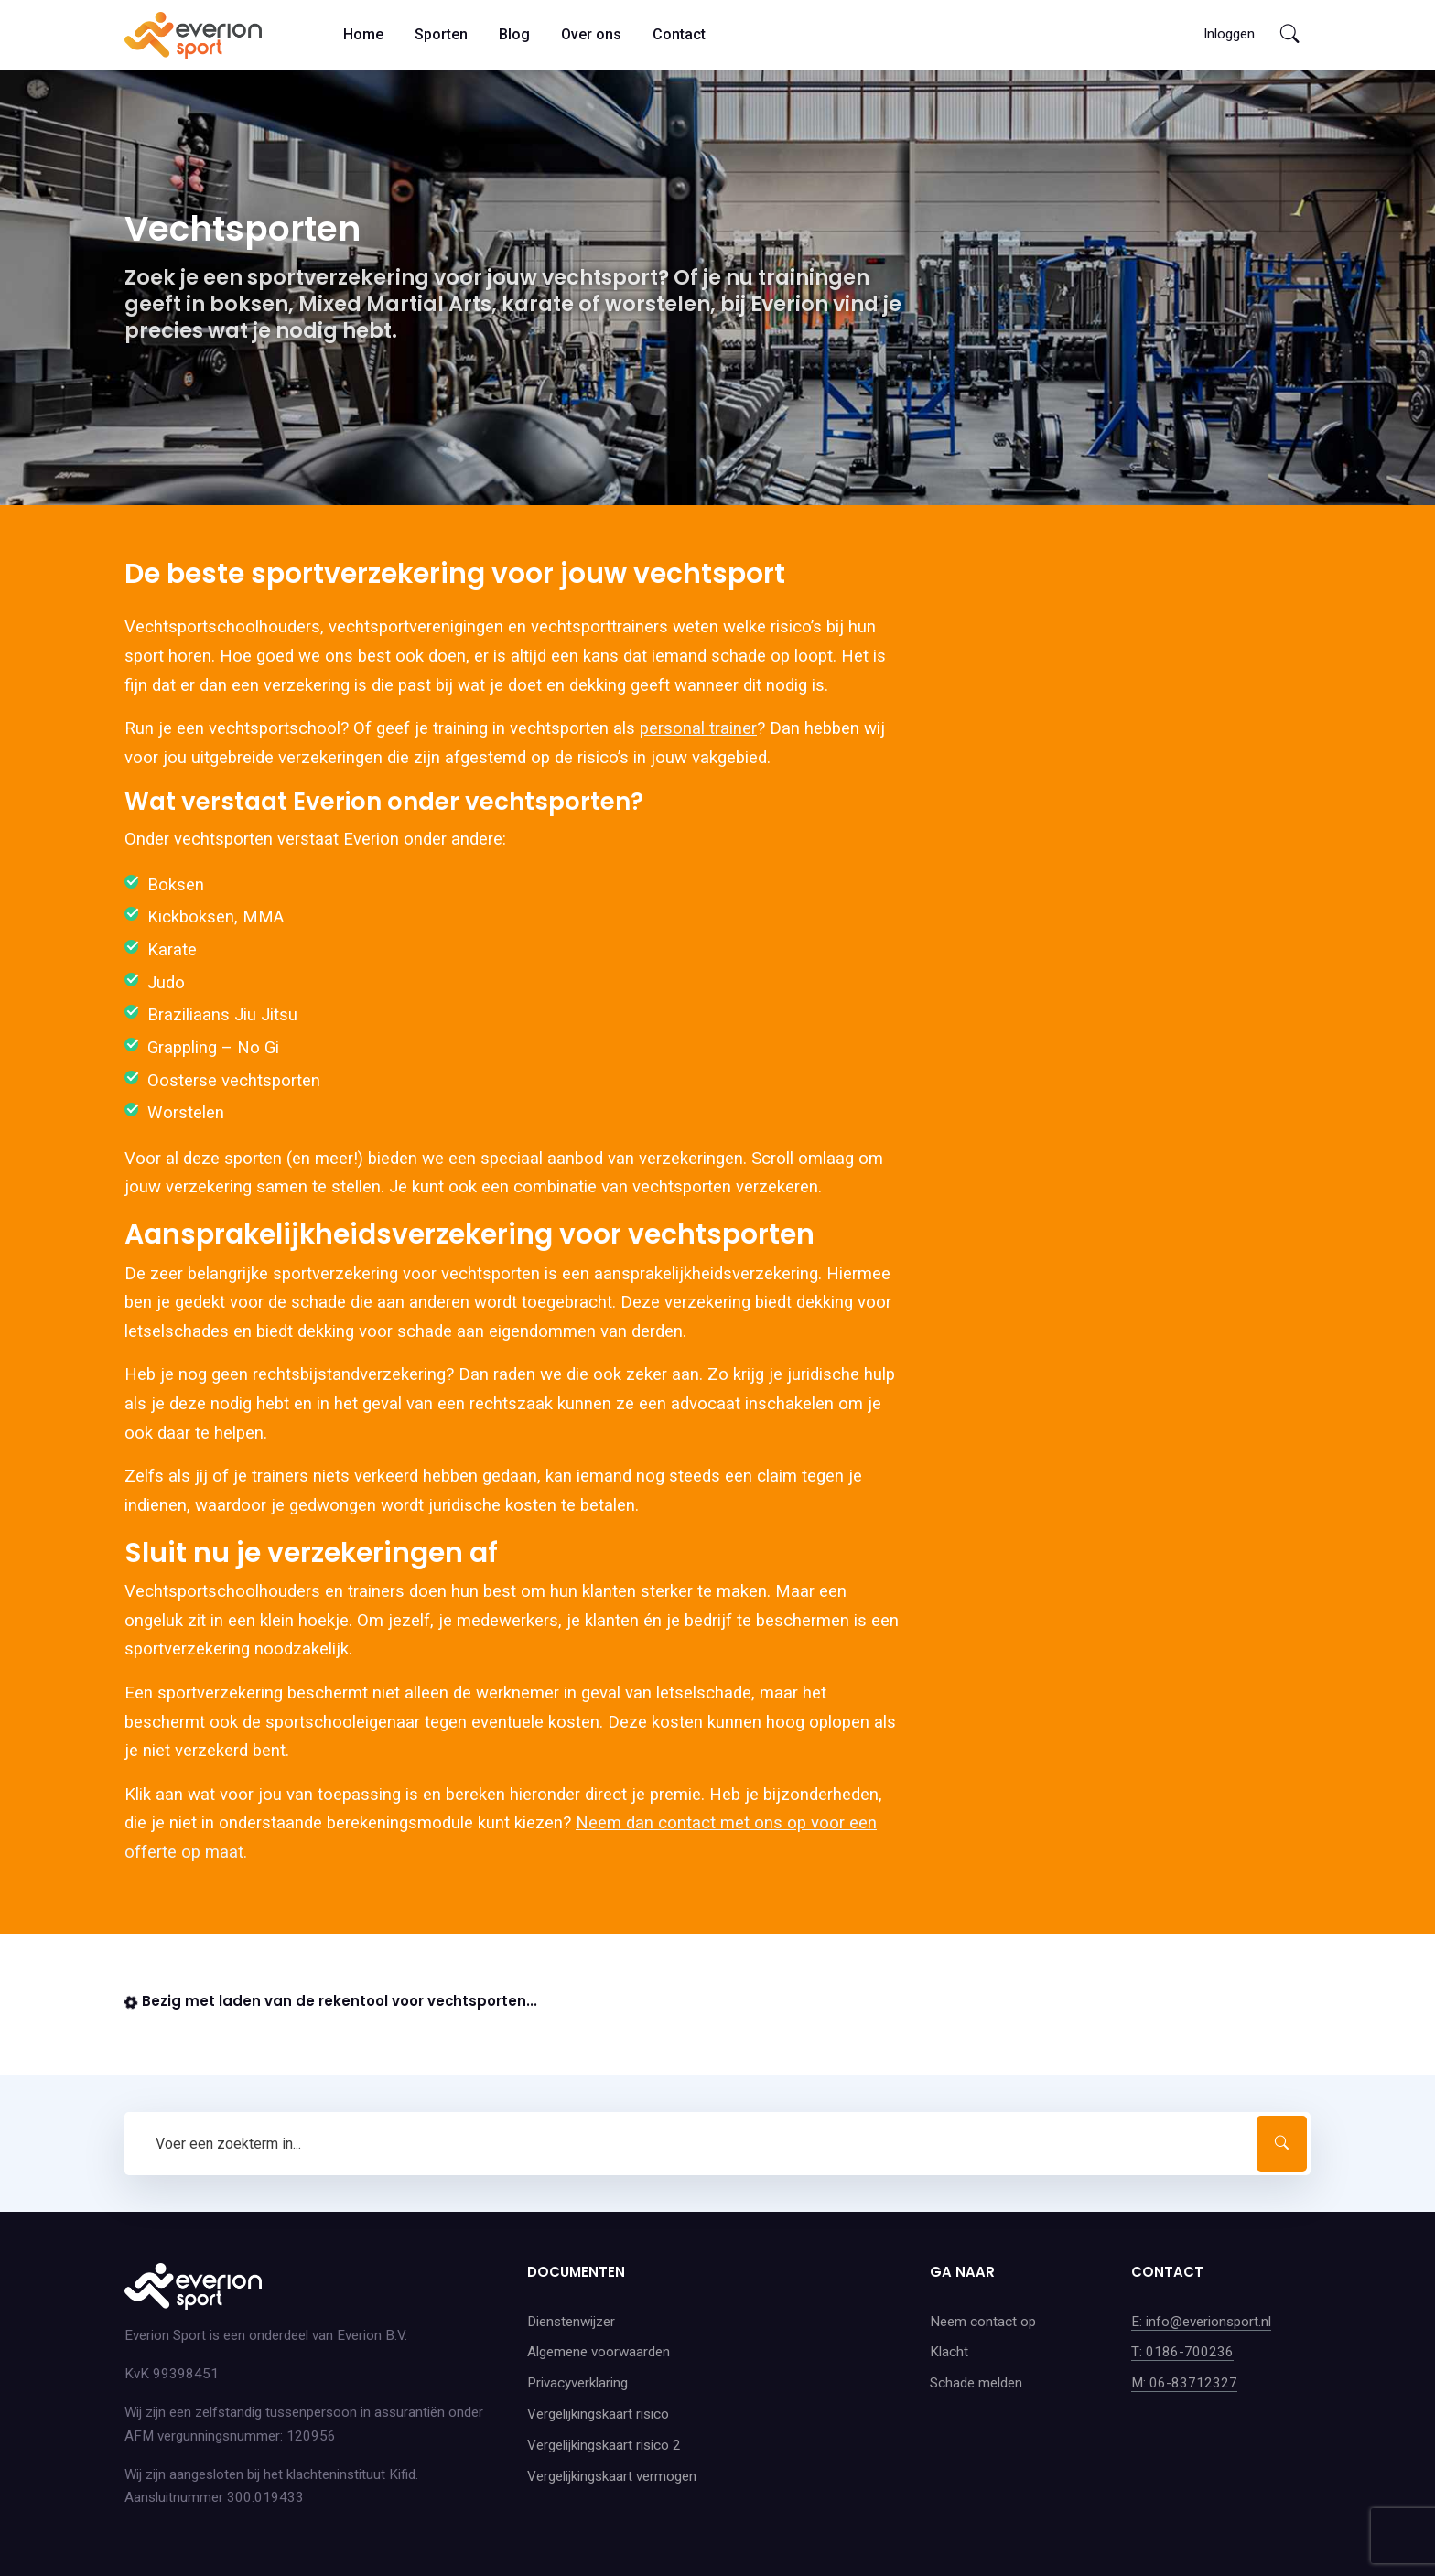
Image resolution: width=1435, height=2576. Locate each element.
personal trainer (698, 728)
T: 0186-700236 (1182, 2352)
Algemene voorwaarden (598, 2352)
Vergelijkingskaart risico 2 (604, 2445)
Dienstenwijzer (571, 2321)
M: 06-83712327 (1184, 2383)
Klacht (949, 2352)
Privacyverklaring (577, 2383)
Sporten (441, 34)
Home (363, 34)
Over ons (591, 34)
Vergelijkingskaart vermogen (611, 2476)
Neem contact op (983, 2321)
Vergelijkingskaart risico (598, 2414)
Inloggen (1229, 34)
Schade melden (976, 2383)
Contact (679, 34)
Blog (514, 34)
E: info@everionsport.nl (1201, 2321)
